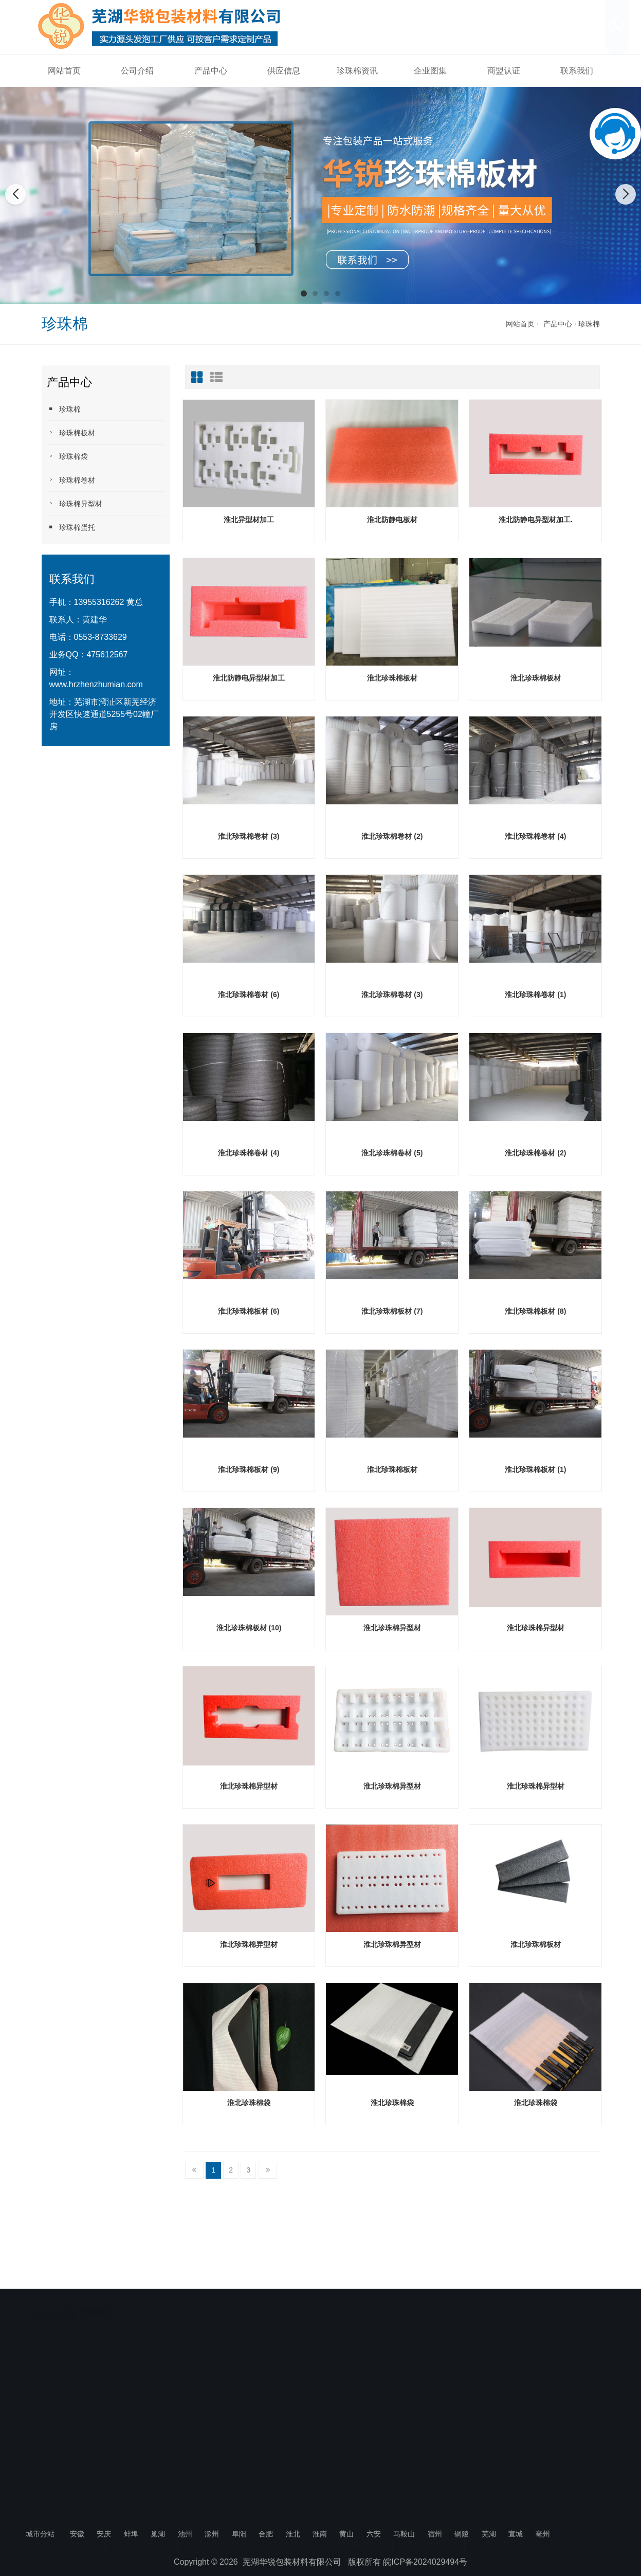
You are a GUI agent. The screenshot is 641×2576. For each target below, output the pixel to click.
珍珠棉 (589, 324)
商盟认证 (503, 70)
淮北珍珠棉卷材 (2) (392, 836)
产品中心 (210, 70)
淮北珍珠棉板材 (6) (248, 1311)
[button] (304, 293)
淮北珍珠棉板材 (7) (392, 1311)
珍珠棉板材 (71, 432)
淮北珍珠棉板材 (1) (535, 1469)
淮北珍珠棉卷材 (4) (535, 836)
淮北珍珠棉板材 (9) (248, 1469)
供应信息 (283, 70)
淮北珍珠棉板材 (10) (249, 1628)
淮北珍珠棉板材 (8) (535, 1311)
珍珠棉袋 (67, 456)
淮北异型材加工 (249, 520)
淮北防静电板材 (392, 520)
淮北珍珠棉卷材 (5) (392, 1153)
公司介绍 (137, 70)
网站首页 (64, 70)
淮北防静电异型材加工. (536, 520)
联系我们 (576, 70)
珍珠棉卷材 (71, 479)
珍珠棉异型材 (74, 503)
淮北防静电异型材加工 (249, 678)
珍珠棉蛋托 (71, 527)
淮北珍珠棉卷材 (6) (248, 994)
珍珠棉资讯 (357, 70)
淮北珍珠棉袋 (248, 2103)
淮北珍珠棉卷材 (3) (248, 836)
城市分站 (40, 2534)
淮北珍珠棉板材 (392, 678)
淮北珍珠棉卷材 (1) (535, 994)
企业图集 (430, 70)
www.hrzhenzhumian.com (96, 684)
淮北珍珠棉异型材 (392, 1628)
